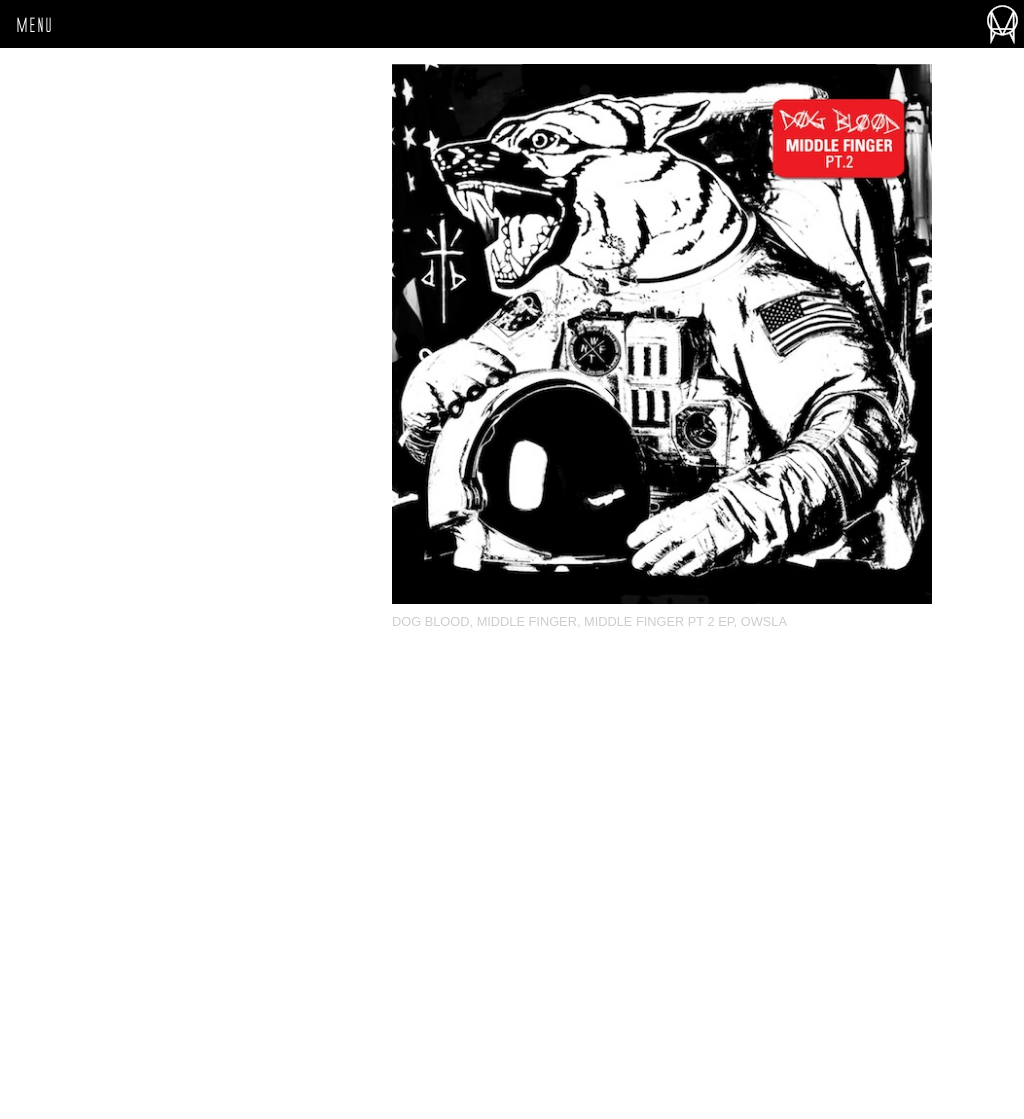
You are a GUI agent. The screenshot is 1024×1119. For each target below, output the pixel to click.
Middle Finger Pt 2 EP (659, 621)
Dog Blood (431, 621)
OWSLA (764, 621)
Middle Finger (527, 621)
